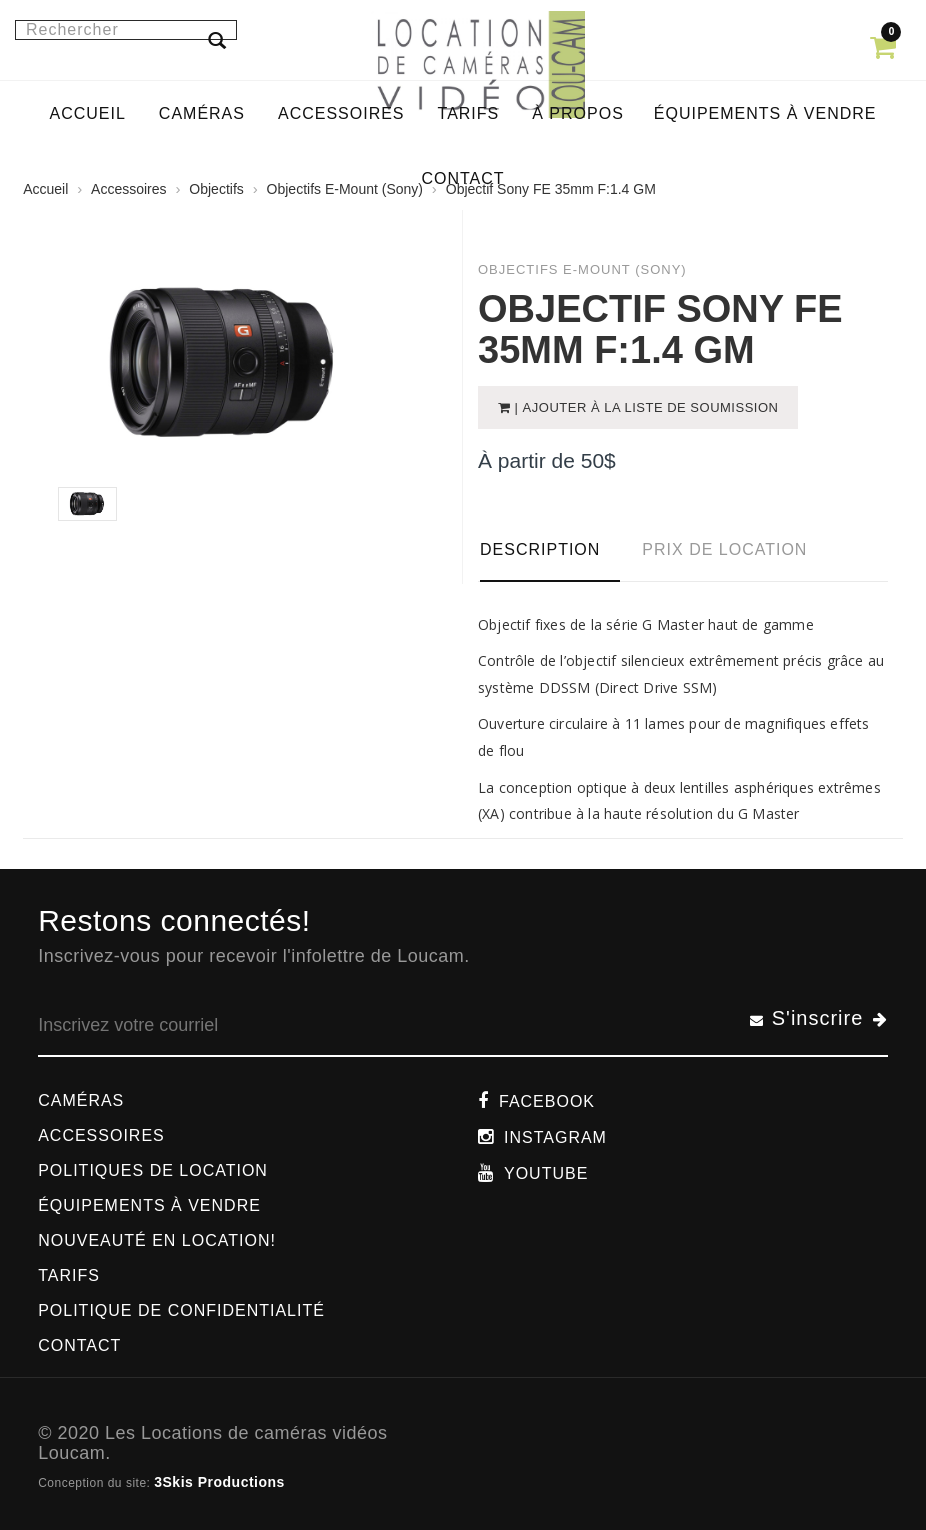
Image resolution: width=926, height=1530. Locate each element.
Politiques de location (153, 1170)
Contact (79, 1345)
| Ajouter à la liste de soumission (645, 407)
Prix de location (724, 549)
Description (540, 549)
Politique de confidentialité (181, 1310)
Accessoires (101, 1135)
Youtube (546, 1173)
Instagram (555, 1137)
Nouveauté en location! (157, 1240)
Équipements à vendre (149, 1205)
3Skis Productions (219, 1482)
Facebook (547, 1101)
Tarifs (69, 1275)
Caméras (81, 1100)
